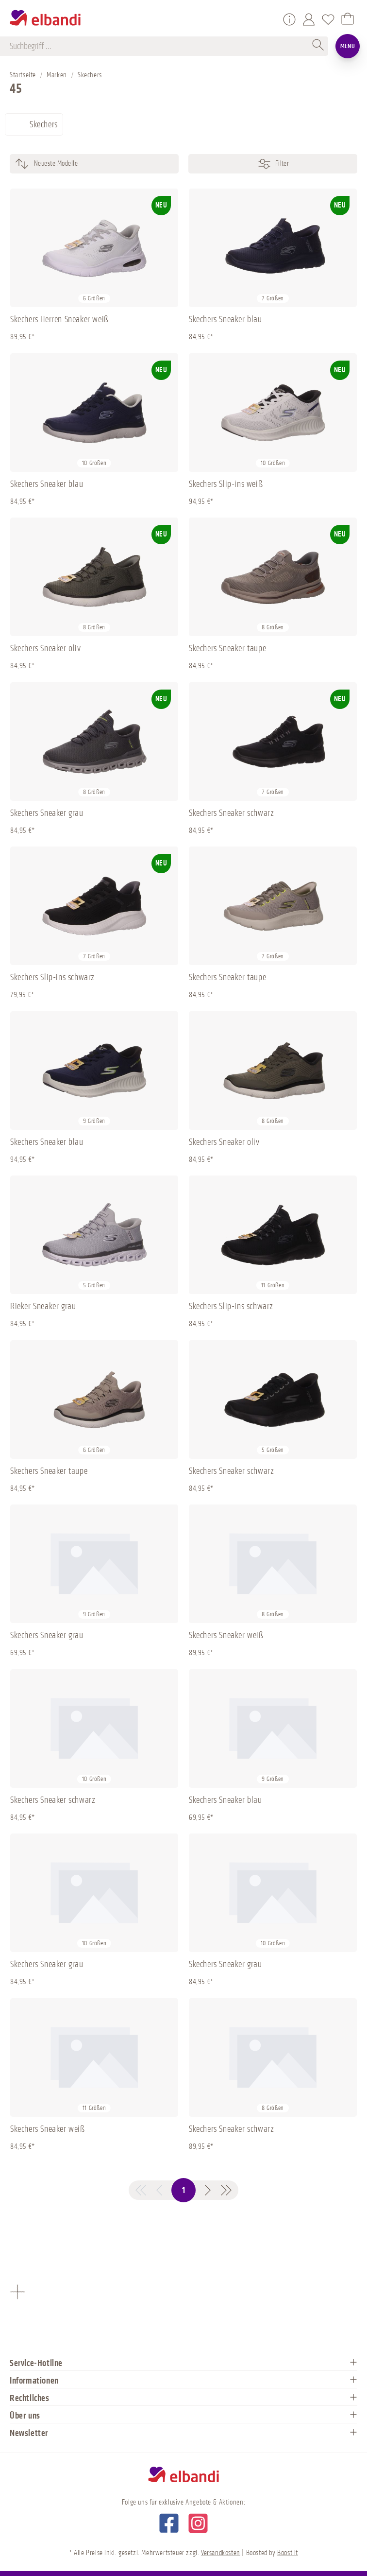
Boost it (287, 2553)
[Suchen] (318, 46)
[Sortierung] (111, 163)
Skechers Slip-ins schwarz (52, 977)
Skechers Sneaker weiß (226, 1635)
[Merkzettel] (328, 19)
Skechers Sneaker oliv (45, 648)
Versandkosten (220, 2553)
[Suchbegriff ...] (159, 46)
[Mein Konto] (308, 19)
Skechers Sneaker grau (46, 813)
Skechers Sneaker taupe (227, 648)
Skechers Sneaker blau (225, 319)
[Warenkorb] (347, 19)
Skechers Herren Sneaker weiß (59, 319)
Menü (347, 46)
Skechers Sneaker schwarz (231, 813)
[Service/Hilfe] (289, 19)
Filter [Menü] (273, 163)
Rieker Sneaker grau (43, 1306)
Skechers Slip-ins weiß (226, 484)
